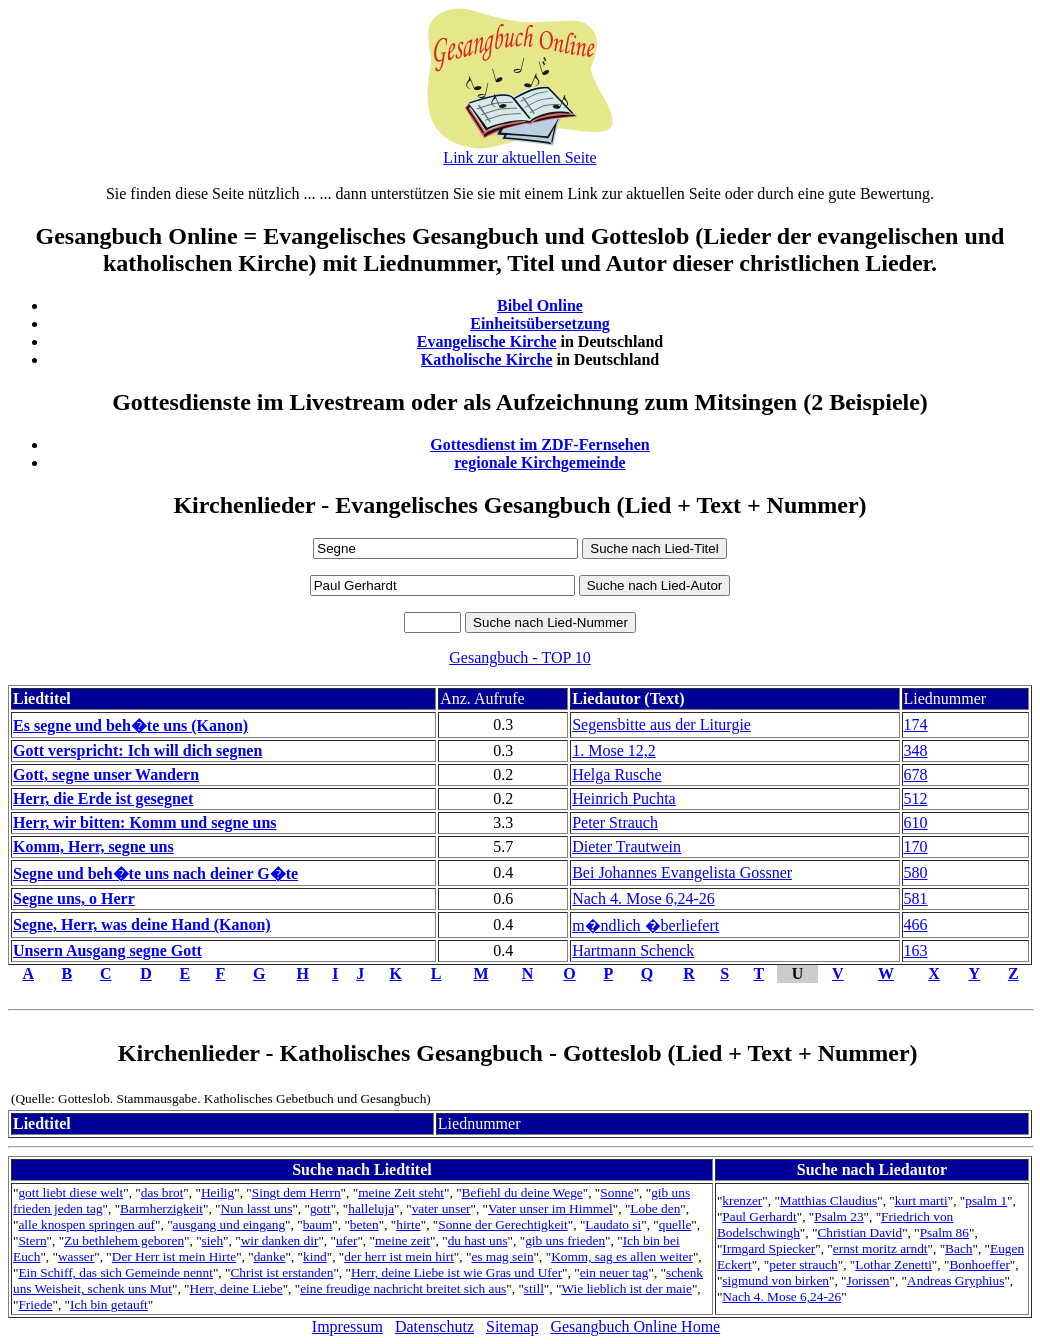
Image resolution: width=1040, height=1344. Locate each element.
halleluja (371, 1208)
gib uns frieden (565, 1240)
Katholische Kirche (487, 359)
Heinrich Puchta (624, 798)
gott (320, 1208)
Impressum (347, 1326)
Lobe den (655, 1208)
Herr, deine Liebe (236, 1288)
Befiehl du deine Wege (522, 1192)
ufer (346, 1240)
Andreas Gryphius (955, 1280)
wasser (76, 1256)
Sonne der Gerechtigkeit (503, 1224)
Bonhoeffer (979, 1264)
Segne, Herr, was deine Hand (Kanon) (142, 924)
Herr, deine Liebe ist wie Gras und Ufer (456, 1272)
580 (916, 872)
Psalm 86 (944, 1232)
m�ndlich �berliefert (645, 925)
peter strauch (803, 1264)
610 (916, 822)
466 (916, 924)
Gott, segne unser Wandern (106, 774)
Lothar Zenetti (893, 1264)
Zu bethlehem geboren (124, 1240)
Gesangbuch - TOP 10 (519, 657)
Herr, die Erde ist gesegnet (103, 798)
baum (318, 1224)
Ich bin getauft (109, 1304)
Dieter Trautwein (626, 846)
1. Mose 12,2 (614, 750)
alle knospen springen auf (86, 1224)
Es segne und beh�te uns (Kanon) (130, 725)
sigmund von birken (775, 1280)
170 (916, 846)
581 (916, 898)
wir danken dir (280, 1240)
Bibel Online (540, 305)
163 (916, 950)
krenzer (742, 1200)
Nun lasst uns (257, 1208)
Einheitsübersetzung (540, 323)
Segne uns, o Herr (74, 898)
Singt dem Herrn (296, 1192)
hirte (408, 1224)
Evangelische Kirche (487, 341)
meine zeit (402, 1240)
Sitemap (512, 1326)
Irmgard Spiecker (768, 1248)
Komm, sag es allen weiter (622, 1256)
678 (916, 774)
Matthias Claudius (828, 1200)
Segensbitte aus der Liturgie (661, 724)
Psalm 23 (838, 1216)
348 (916, 750)
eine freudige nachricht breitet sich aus (403, 1288)
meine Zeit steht (401, 1192)
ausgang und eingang (229, 1224)
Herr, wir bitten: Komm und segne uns (145, 822)
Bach (958, 1248)
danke (270, 1256)
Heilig (217, 1192)
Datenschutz (434, 1326)
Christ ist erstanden (281, 1272)
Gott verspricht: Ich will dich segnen (137, 750)
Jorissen (868, 1280)
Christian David (859, 1232)
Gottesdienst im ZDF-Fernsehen (540, 444)
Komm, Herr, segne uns (93, 846)
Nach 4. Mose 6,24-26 (643, 898)
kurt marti (921, 1200)
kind (315, 1256)
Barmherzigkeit (161, 1208)
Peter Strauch (615, 822)
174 (916, 724)
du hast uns (478, 1240)
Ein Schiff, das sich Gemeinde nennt (115, 1272)
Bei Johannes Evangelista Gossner (682, 872)
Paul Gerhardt (759, 1216)
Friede (35, 1304)
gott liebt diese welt (70, 1192)
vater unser (441, 1208)
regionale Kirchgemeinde (539, 462)
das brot (162, 1192)
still (534, 1288)
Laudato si (613, 1224)
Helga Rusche (616, 774)
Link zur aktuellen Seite (519, 157)
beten (364, 1224)
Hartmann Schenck (633, 950)
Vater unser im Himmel (550, 1208)
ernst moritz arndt (880, 1248)
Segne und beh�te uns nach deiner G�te (155, 873)
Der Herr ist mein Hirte (174, 1256)
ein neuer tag (614, 1272)
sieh (212, 1240)
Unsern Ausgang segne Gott (107, 950)
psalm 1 (986, 1200)
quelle (675, 1224)
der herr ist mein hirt (399, 1256)
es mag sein (502, 1256)
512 (916, 798)
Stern (32, 1240)
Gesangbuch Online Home (635, 1326)
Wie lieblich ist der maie (626, 1288)
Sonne (616, 1192)
